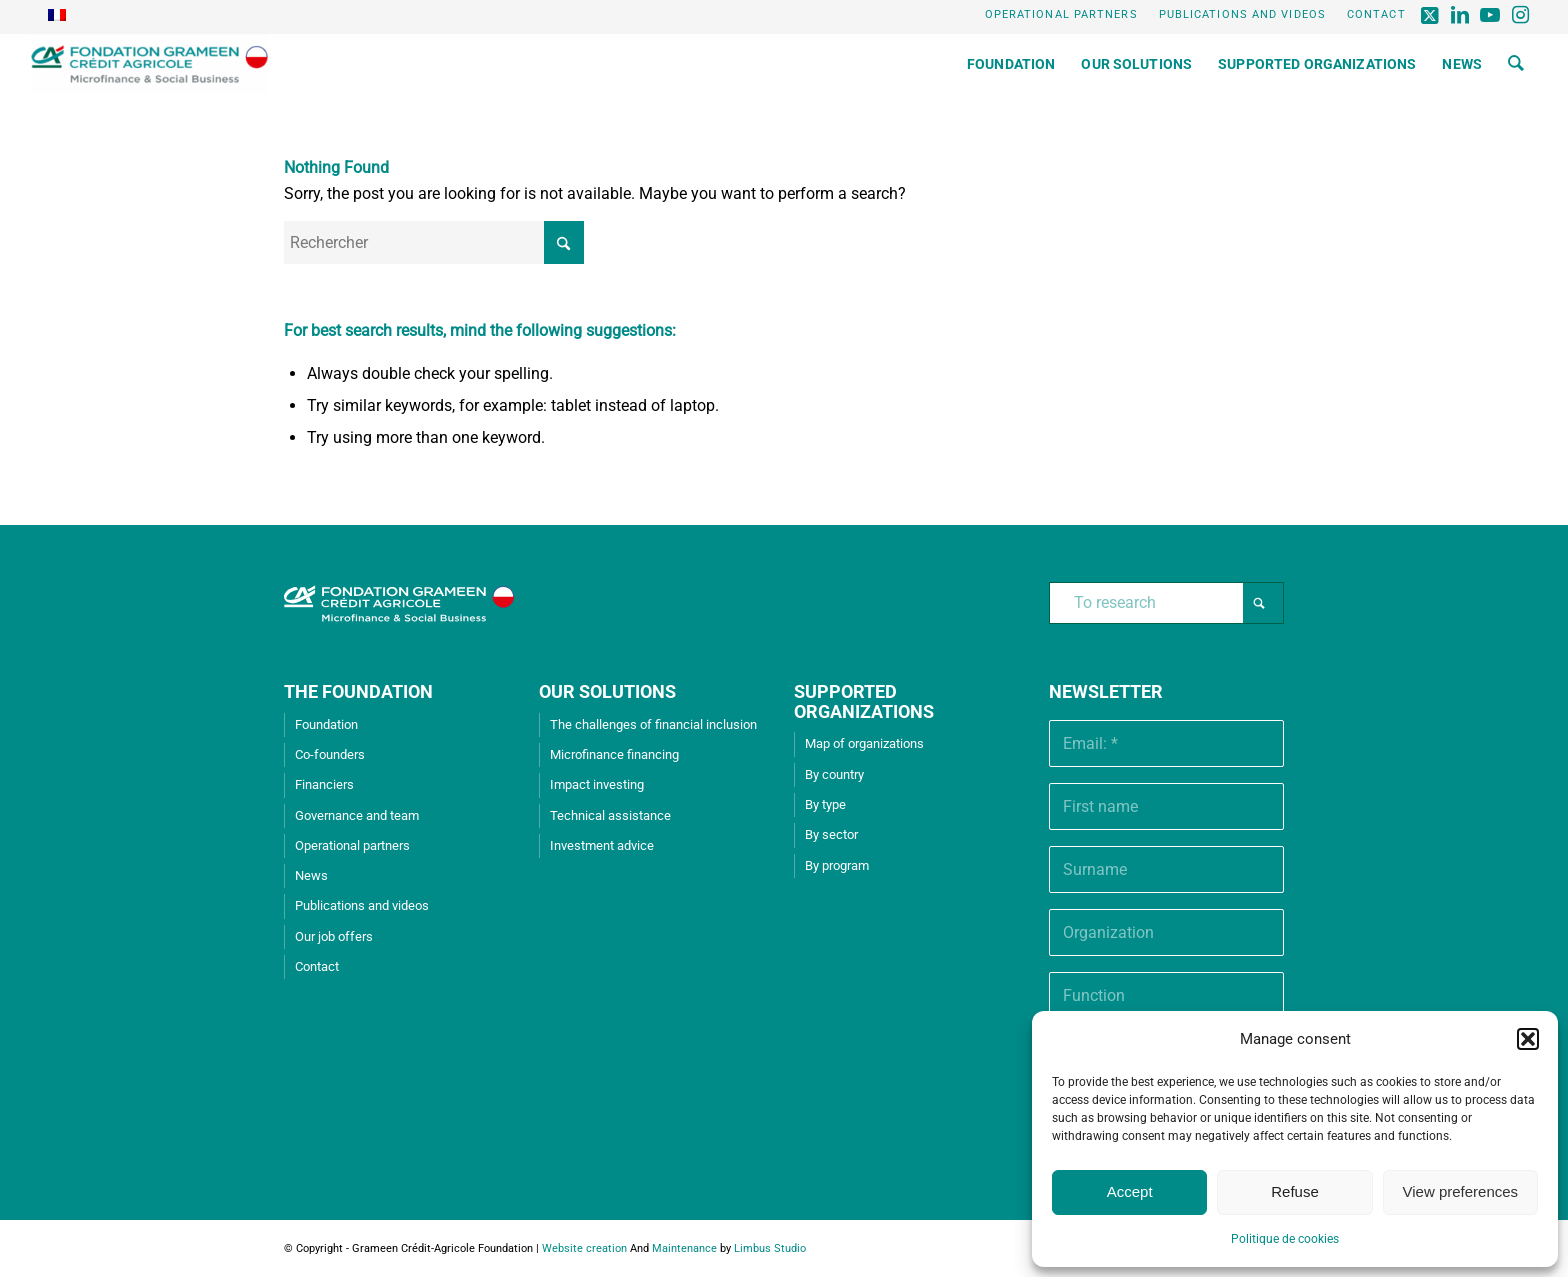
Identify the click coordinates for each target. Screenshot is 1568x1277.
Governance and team (357, 815)
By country (834, 774)
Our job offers (334, 936)
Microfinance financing (614, 754)
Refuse (1295, 1191)
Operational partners (1061, 14)
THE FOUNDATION (358, 691)
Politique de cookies (1285, 1239)
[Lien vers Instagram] (1522, 15)
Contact (1376, 14)
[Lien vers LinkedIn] (1461, 15)
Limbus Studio (770, 1248)
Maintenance (684, 1248)
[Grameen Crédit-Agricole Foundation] (149, 64)
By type (825, 804)
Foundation (326, 724)
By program (837, 865)
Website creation (584, 1248)
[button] (1528, 1039)
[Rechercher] (1516, 64)
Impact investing (597, 784)
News (311, 875)
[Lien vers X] (1431, 15)
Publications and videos (1242, 14)
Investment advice (602, 845)
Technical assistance (610, 815)
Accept (1130, 1191)
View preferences (1461, 1191)
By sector (831, 834)
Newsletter (1106, 691)
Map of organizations (864, 743)
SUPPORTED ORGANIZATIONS (864, 701)
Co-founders (330, 754)
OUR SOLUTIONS (607, 691)
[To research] (1166, 603)
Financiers (324, 784)
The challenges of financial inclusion (653, 724)
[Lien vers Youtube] (1491, 15)
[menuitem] (1062, 15)
